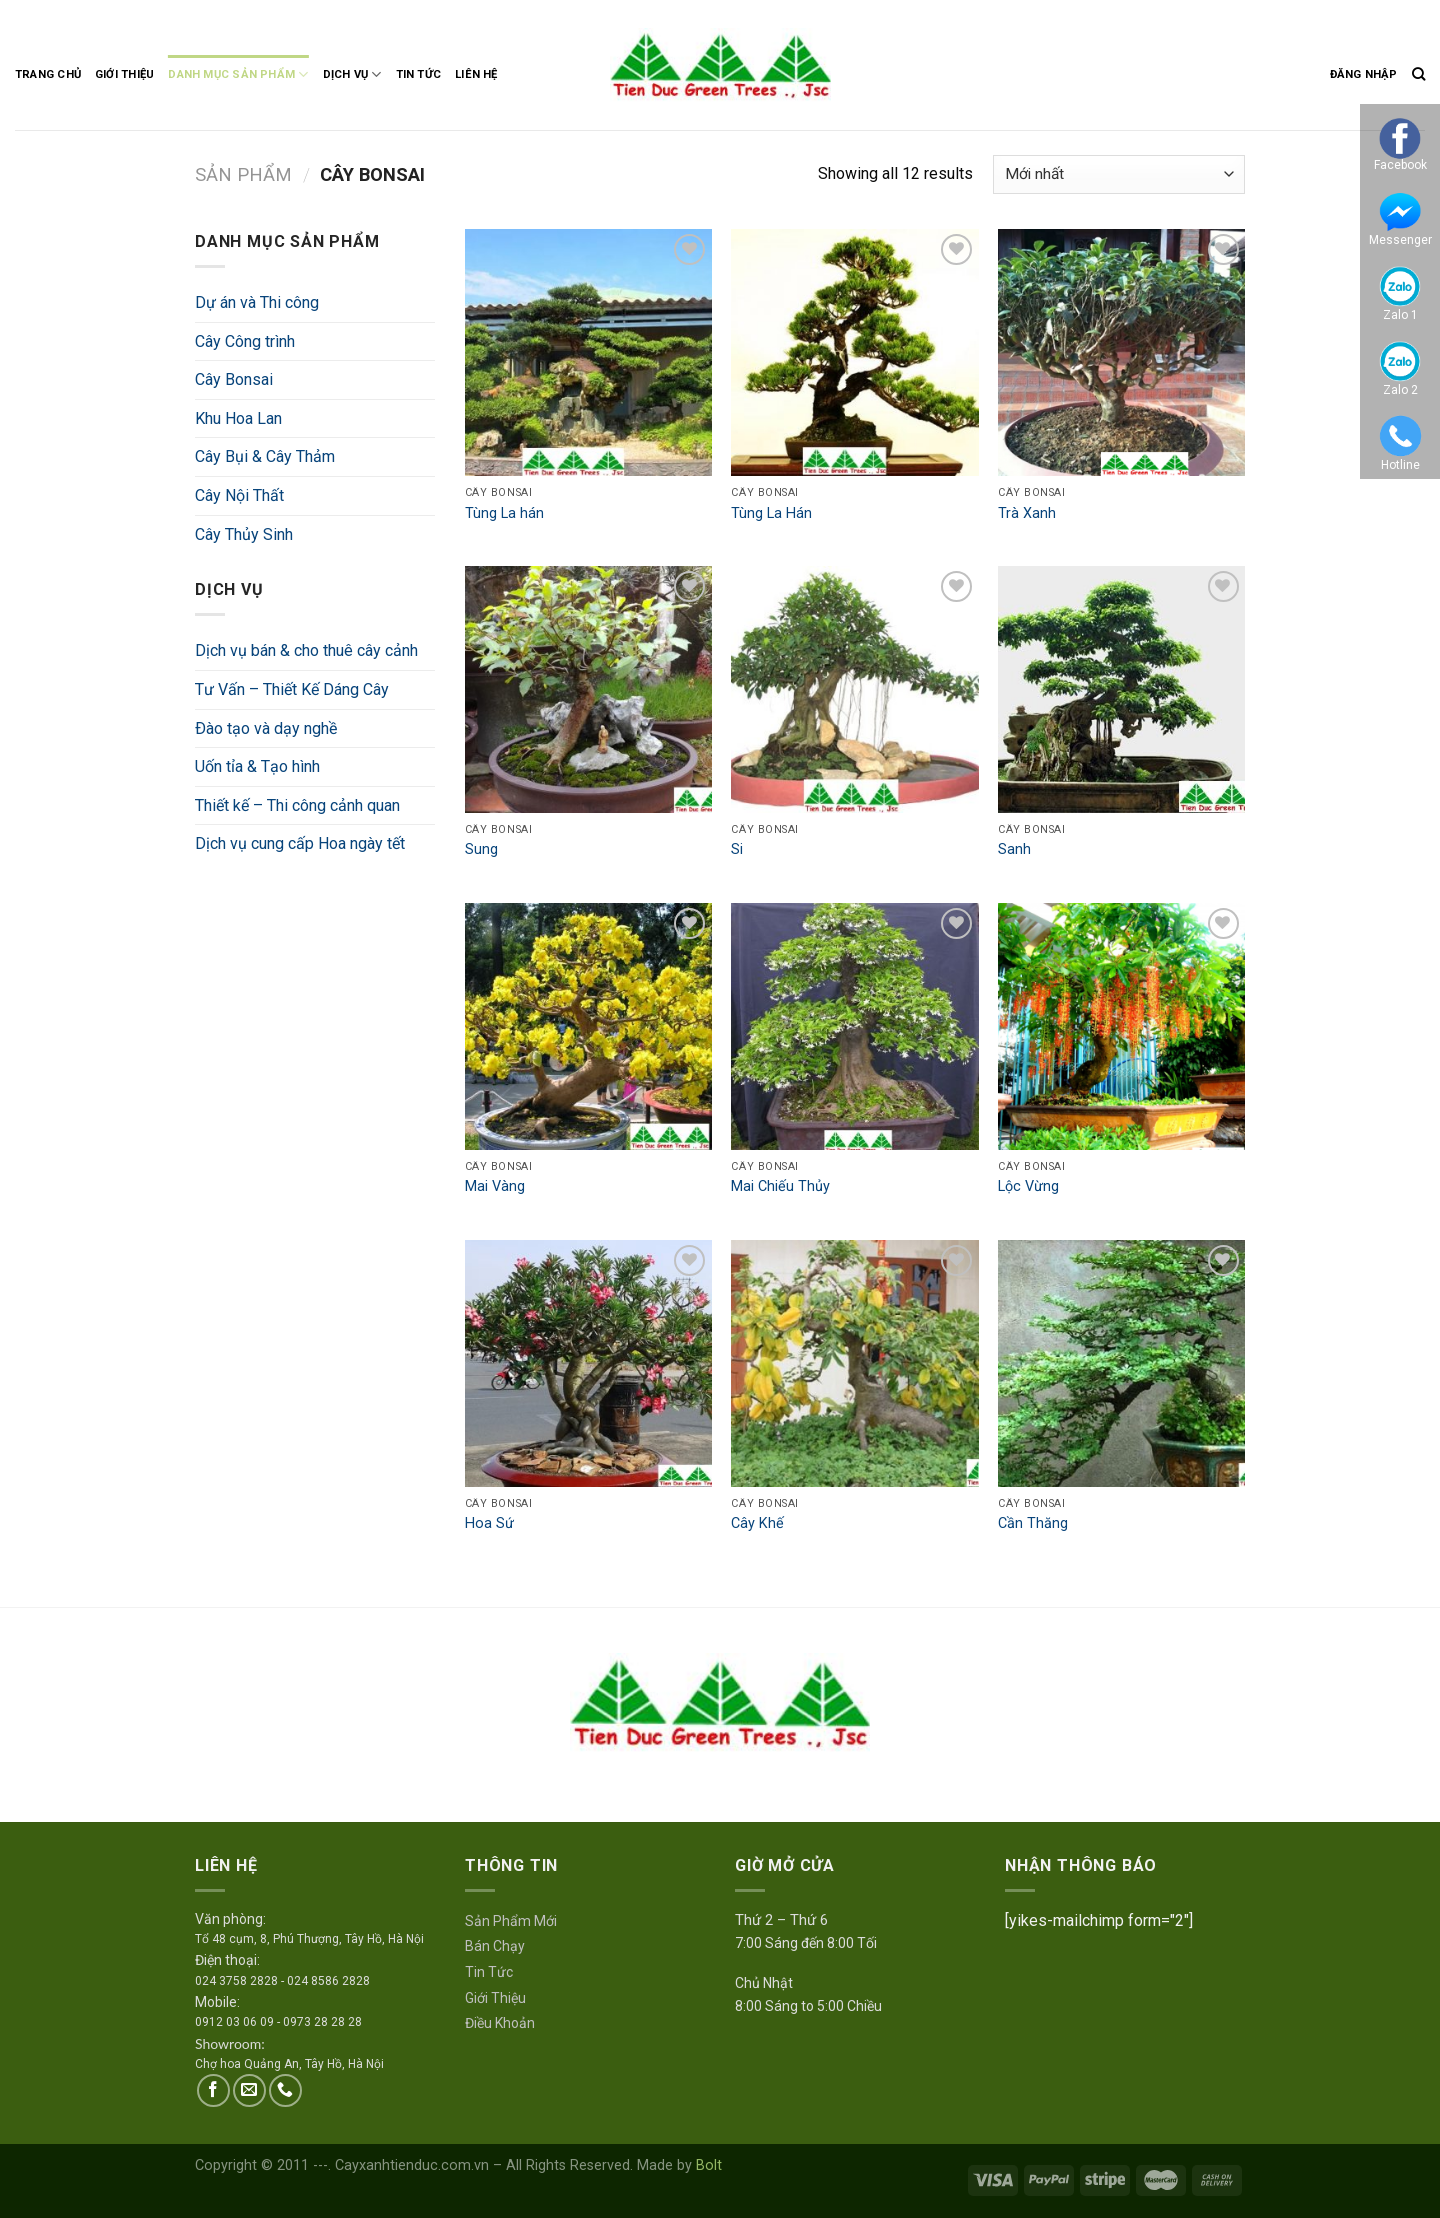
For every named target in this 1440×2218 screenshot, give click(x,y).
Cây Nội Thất (239, 495)
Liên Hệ (476, 74)
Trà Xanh (1027, 513)
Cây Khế (757, 1523)
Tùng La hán (504, 513)
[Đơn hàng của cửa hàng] (1119, 174)
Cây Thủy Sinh (244, 534)
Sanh (1014, 849)
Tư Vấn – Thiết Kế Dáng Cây (292, 689)
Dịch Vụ (352, 74)
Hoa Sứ (489, 1523)
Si (737, 849)
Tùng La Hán (771, 513)
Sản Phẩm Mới (511, 1921)
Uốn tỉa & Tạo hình (257, 766)
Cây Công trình (245, 341)
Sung (481, 849)
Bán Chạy (495, 1946)
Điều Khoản (500, 2023)
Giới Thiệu (124, 74)
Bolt (709, 2165)
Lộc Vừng (1028, 1186)
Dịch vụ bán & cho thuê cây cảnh (306, 650)
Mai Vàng (495, 1186)
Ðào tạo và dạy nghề (266, 728)
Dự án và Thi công (257, 302)
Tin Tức (419, 74)
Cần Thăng (1033, 1523)
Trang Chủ (48, 74)
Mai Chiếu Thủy (780, 1186)
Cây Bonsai (234, 379)
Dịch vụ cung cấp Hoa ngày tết (300, 843)
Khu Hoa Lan (238, 418)
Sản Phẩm (243, 174)
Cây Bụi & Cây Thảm (265, 456)
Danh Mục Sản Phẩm (238, 74)
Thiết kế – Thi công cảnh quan (297, 805)
